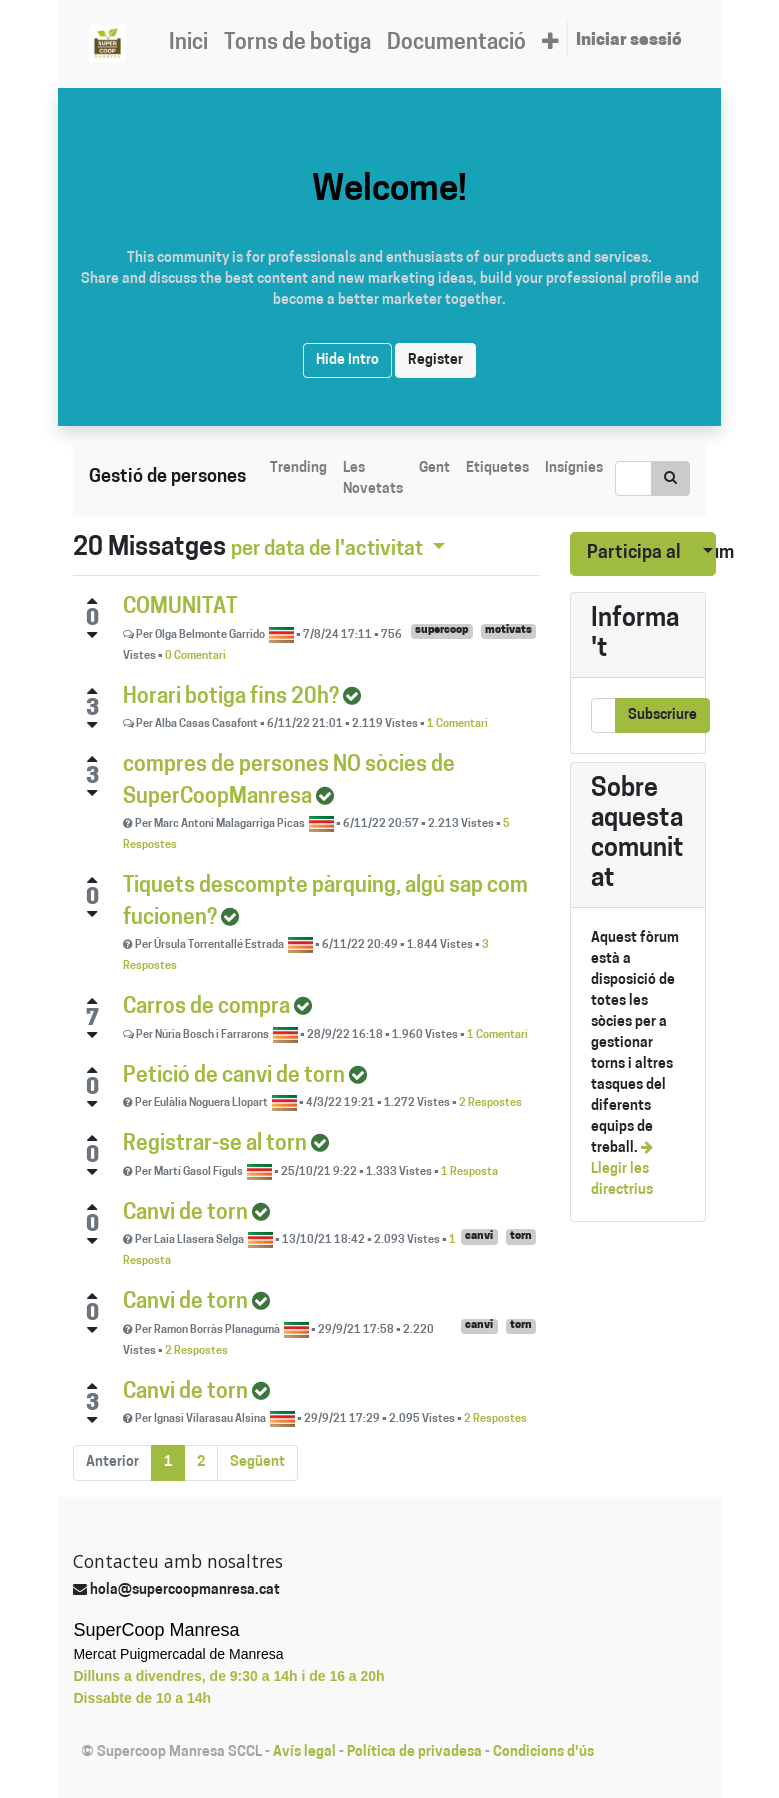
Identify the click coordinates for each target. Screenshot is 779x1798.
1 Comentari (457, 724)
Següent (257, 1462)
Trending (298, 468)
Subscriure (662, 715)
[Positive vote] (92, 601)
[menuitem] (188, 44)
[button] (550, 44)
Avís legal (304, 1752)
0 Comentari (195, 656)
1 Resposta (469, 1172)
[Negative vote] (92, 635)
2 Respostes (490, 1103)
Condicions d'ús (543, 1752)
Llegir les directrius (622, 1169)
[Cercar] (670, 478)
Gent (434, 468)
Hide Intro (347, 360)
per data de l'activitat (329, 550)
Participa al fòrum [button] (635, 553)
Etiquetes (497, 468)
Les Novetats (373, 479)
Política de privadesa (414, 1752)
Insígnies (574, 468)
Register (435, 360)
